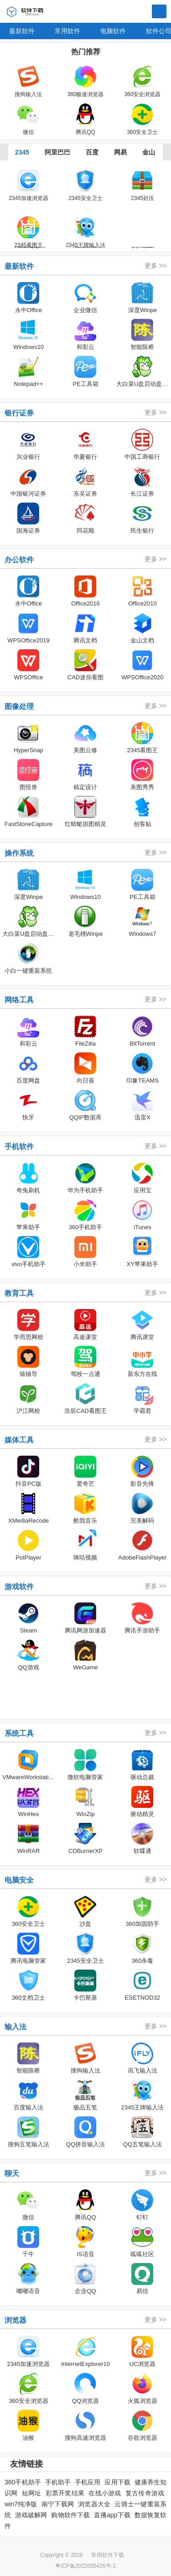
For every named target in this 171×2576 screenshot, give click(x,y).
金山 (148, 152)
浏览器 (15, 2320)
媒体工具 (19, 1440)
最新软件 (22, 31)
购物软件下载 (70, 2515)
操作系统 (19, 853)
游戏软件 (19, 1587)
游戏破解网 (31, 2515)
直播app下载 (112, 2515)
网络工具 (19, 1000)
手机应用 (87, 2482)
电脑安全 (19, 1880)
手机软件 (19, 1146)
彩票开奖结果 (65, 2493)
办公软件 (19, 560)
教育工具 (19, 1293)
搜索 (159, 12)
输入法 (15, 2027)
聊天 (12, 2173)
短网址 (31, 2493)
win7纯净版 (21, 2504)
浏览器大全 (94, 2504)
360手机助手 (23, 2482)
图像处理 (19, 706)
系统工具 (19, 1733)
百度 (92, 152)
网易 (120, 152)
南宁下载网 (57, 2504)
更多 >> (155, 265)
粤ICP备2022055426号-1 (85, 2566)
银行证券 (19, 413)
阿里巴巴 (57, 152)
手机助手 (58, 2482)
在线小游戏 (104, 2493)
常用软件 (67, 31)
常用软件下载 (107, 2555)
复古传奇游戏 (144, 2493)
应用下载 (117, 2482)
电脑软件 (113, 31)
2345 (22, 152)
